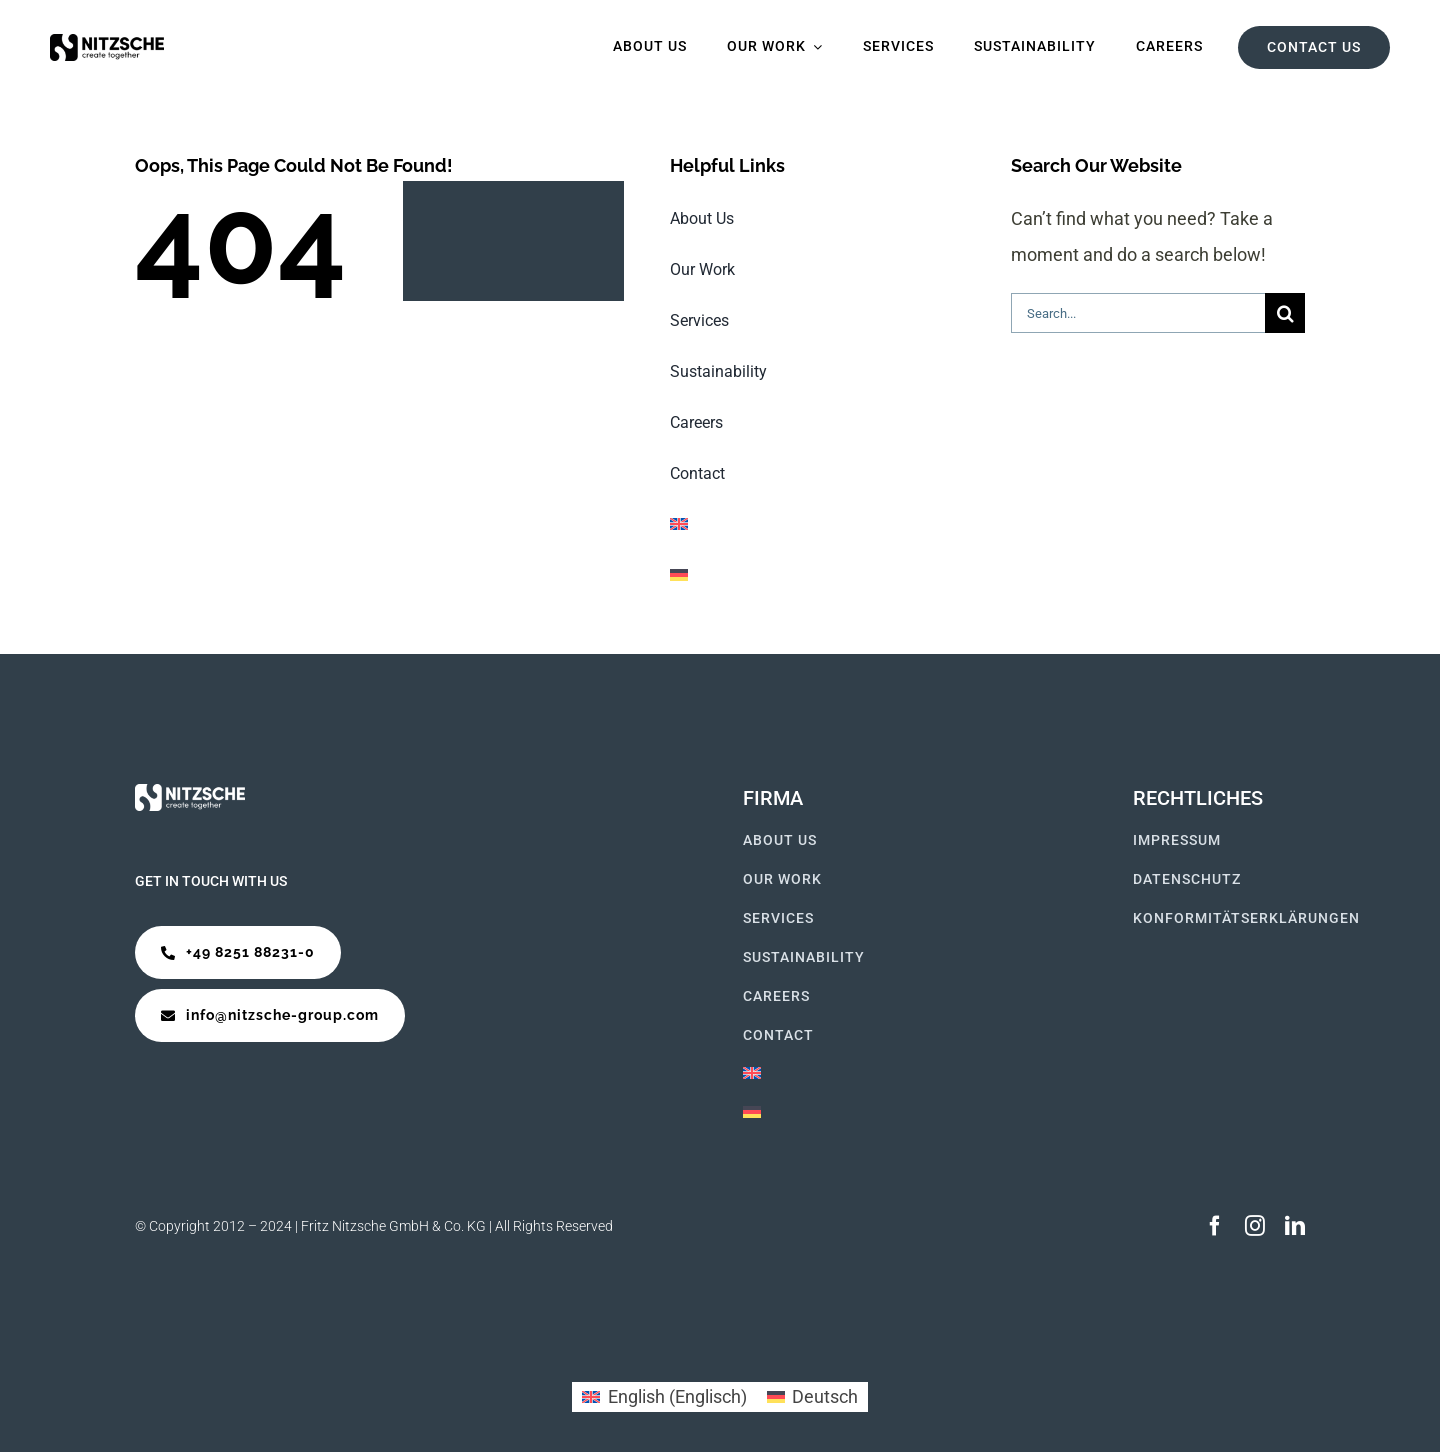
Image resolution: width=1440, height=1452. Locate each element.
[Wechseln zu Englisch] (817, 525)
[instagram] (1255, 1226)
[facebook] (1215, 1226)
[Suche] (1285, 313)
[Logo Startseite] (107, 42)
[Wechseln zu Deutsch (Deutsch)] (812, 1397)
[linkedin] (1295, 1226)
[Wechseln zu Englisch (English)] (664, 1397)
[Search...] (1138, 313)
